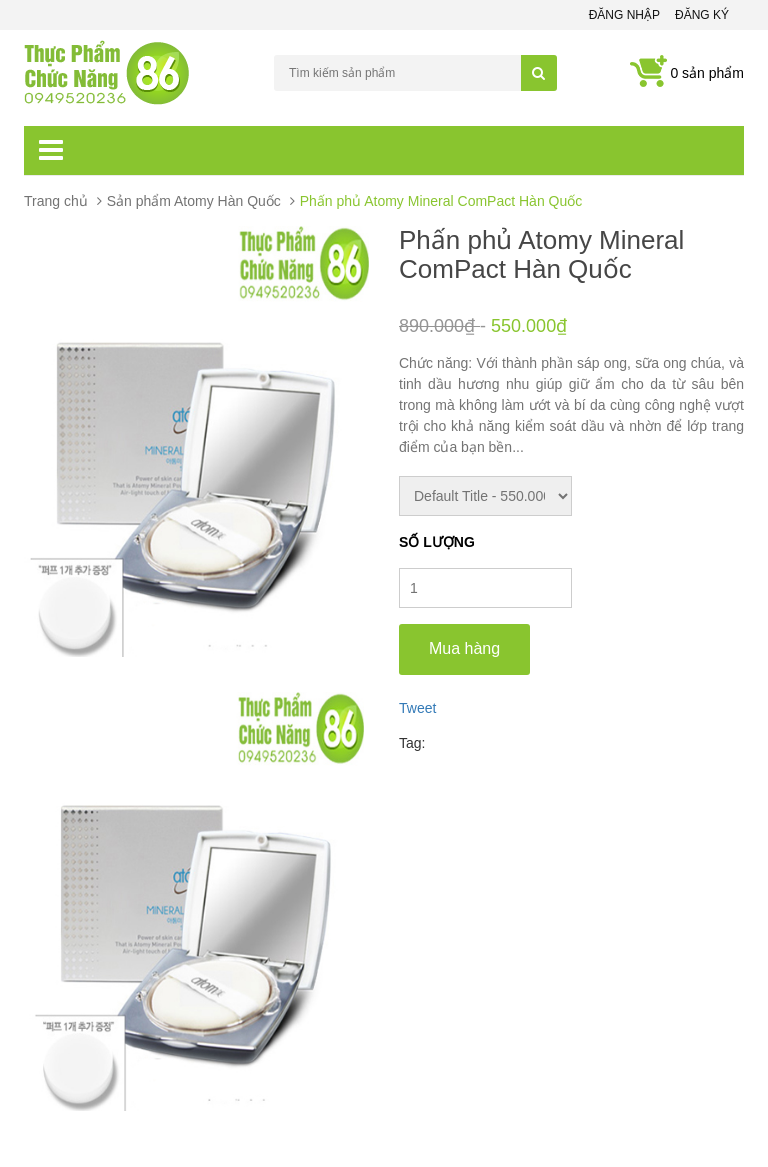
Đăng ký (702, 15)
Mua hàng (464, 648)
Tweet (417, 708)
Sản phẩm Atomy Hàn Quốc (194, 201)
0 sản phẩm (707, 73)
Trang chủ (56, 201)
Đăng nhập (624, 15)
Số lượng (437, 542)
